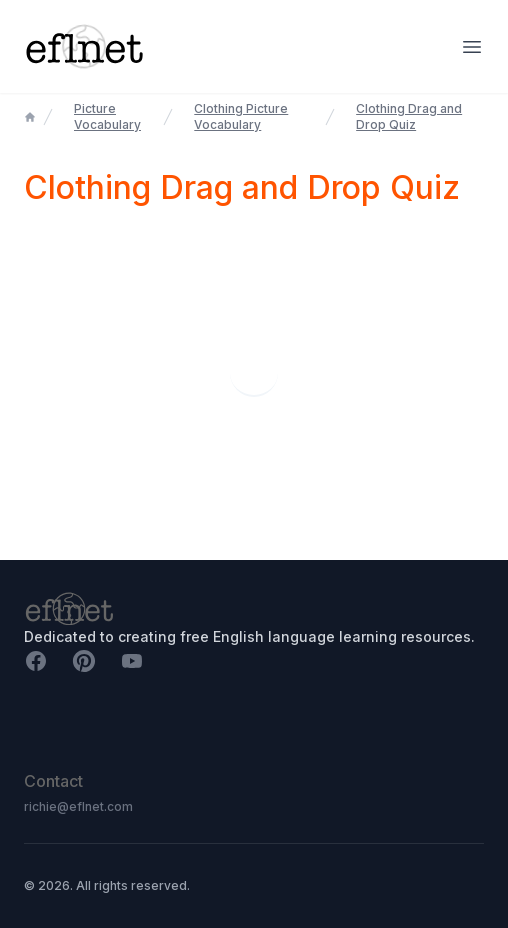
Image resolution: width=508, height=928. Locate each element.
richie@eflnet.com (78, 806)
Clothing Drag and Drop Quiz (409, 116)
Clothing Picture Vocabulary (241, 116)
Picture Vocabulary (107, 116)
